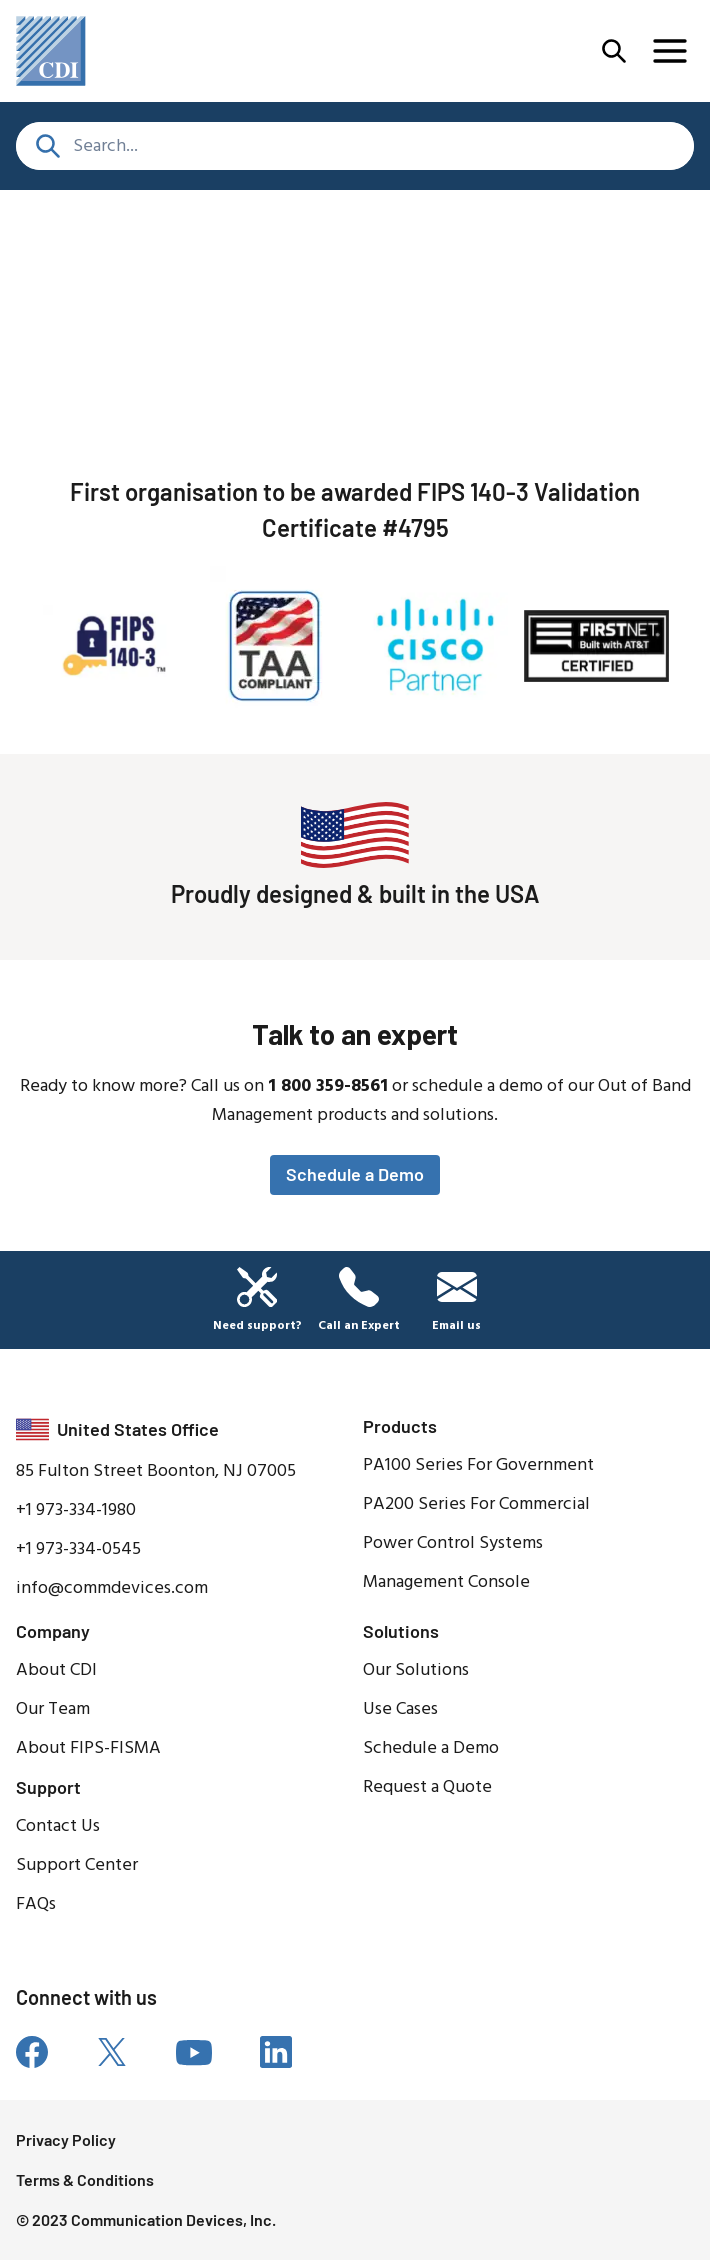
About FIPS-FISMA (88, 1748)
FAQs (36, 1904)
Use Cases (400, 1709)
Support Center (77, 1865)
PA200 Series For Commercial (476, 1504)
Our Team (53, 1709)
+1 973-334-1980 (76, 1510)
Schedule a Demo (355, 1174)
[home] (51, 51)
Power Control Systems (453, 1543)
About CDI (56, 1670)
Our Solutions (416, 1670)
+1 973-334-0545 (78, 1549)
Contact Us (58, 1826)
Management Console (446, 1582)
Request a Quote (427, 1787)
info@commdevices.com (112, 1588)
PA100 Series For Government (478, 1465)
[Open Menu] (614, 51)
